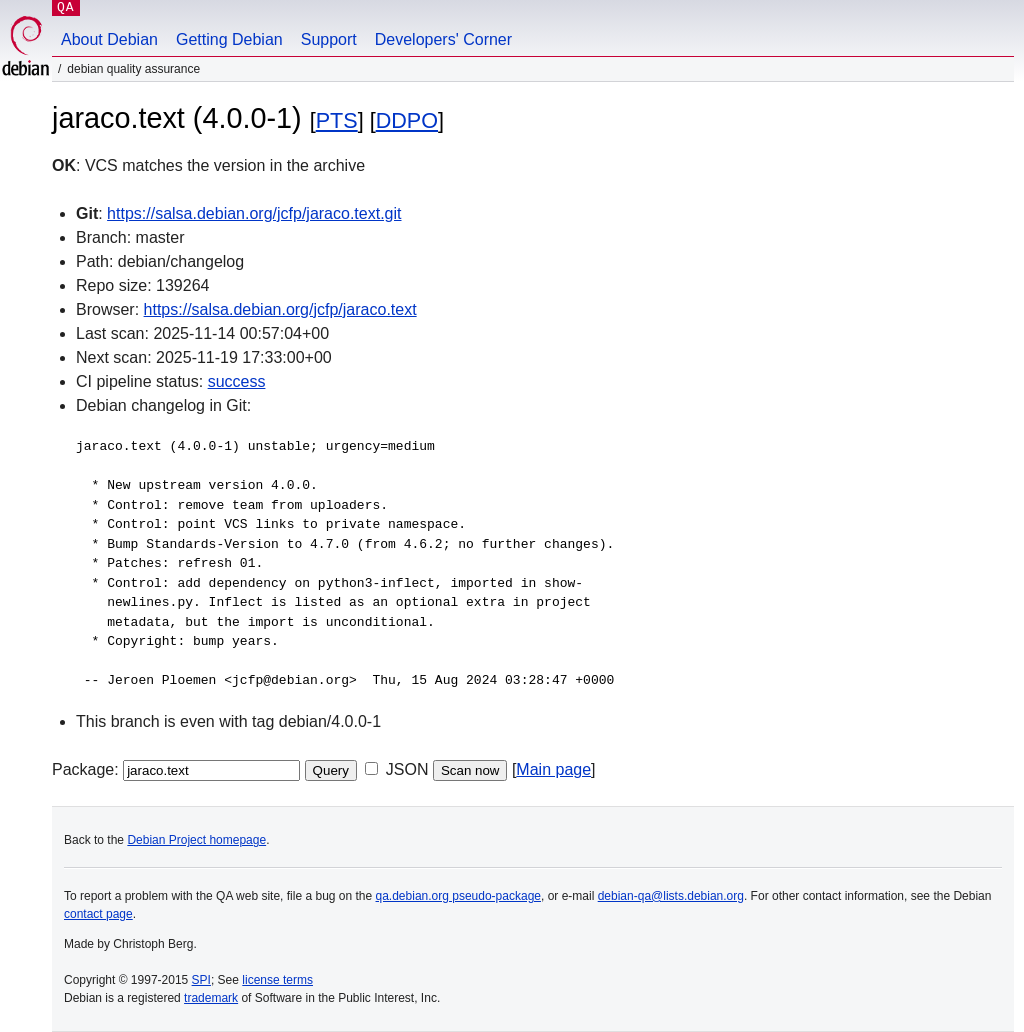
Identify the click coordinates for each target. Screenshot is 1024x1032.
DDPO (407, 120)
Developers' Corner (443, 39)
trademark (211, 998)
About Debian (109, 39)
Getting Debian (229, 39)
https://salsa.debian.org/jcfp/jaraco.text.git (254, 213)
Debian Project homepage (196, 840)
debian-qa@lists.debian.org (671, 896)
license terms (277, 980)
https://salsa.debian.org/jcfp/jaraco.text (280, 309)
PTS (337, 120)
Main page (553, 769)
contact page (98, 914)
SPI (201, 980)
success (237, 381)
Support (329, 39)
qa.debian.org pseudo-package (458, 896)
